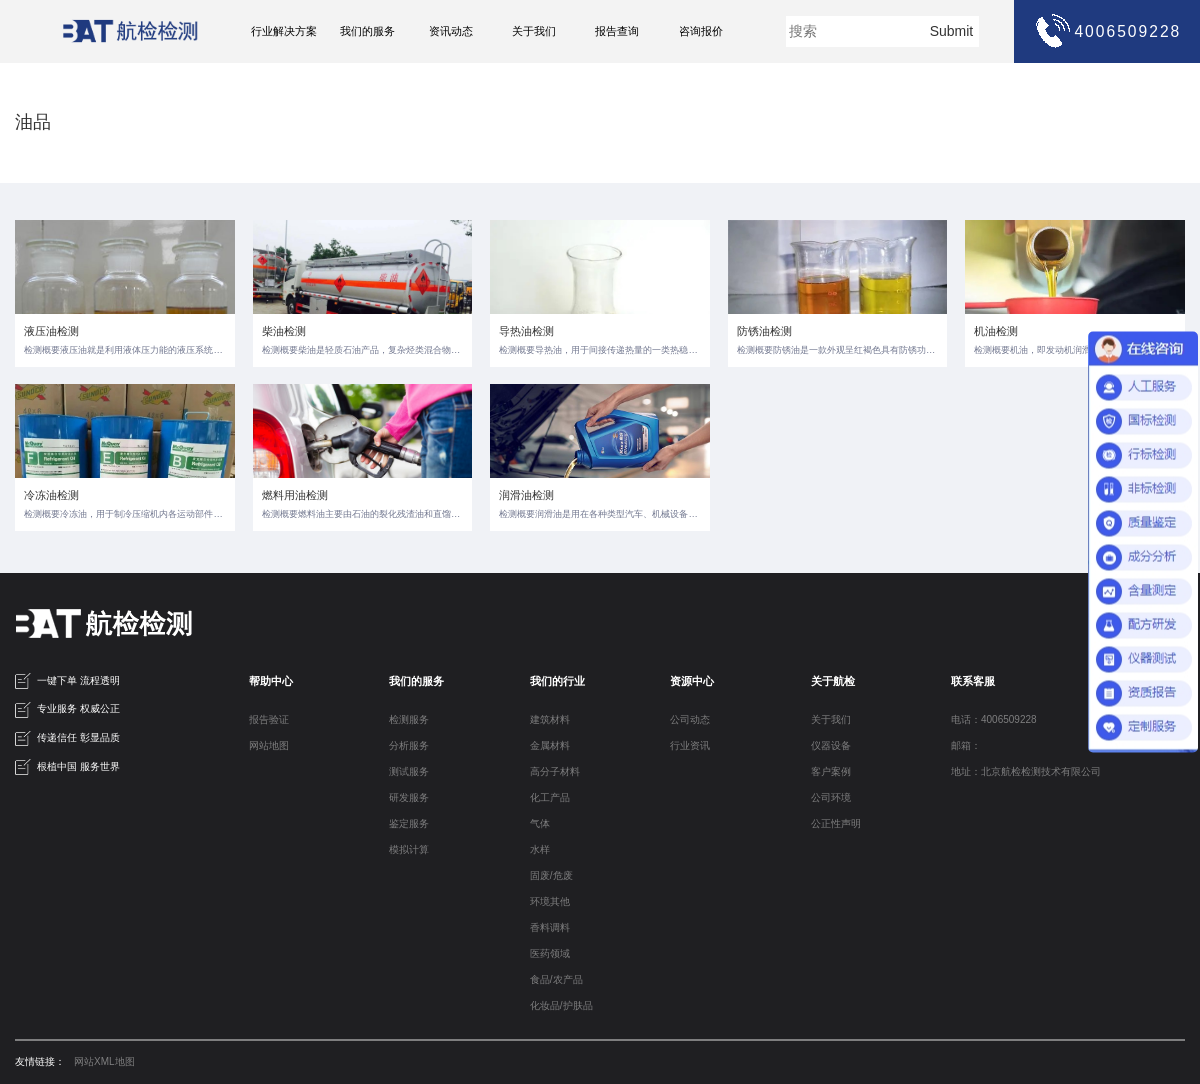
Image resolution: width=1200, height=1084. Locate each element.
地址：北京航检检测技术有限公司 (1026, 771)
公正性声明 (836, 823)
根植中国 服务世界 (67, 767)
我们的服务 (367, 31)
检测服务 (409, 719)
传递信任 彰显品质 (67, 739)
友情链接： (40, 1061)
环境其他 (550, 901)
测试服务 (409, 771)
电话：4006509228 (994, 719)
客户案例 (831, 771)
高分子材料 (555, 771)
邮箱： (966, 745)
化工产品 (550, 797)
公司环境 (831, 797)
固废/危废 (551, 875)
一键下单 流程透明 (67, 681)
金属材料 (550, 745)
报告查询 (617, 31)
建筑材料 (550, 719)
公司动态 (690, 719)
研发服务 (409, 797)
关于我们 (534, 31)
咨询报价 (701, 31)
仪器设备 (831, 745)
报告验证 (269, 719)
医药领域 (550, 953)
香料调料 (550, 927)
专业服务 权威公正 (67, 710)
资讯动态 (451, 31)
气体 (540, 823)
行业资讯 (690, 745)
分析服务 (409, 745)
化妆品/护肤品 (561, 1005)
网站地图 (269, 745)
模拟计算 (409, 849)
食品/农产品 (556, 979)
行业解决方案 (284, 31)
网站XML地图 (104, 1061)
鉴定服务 (409, 823)
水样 (540, 849)
